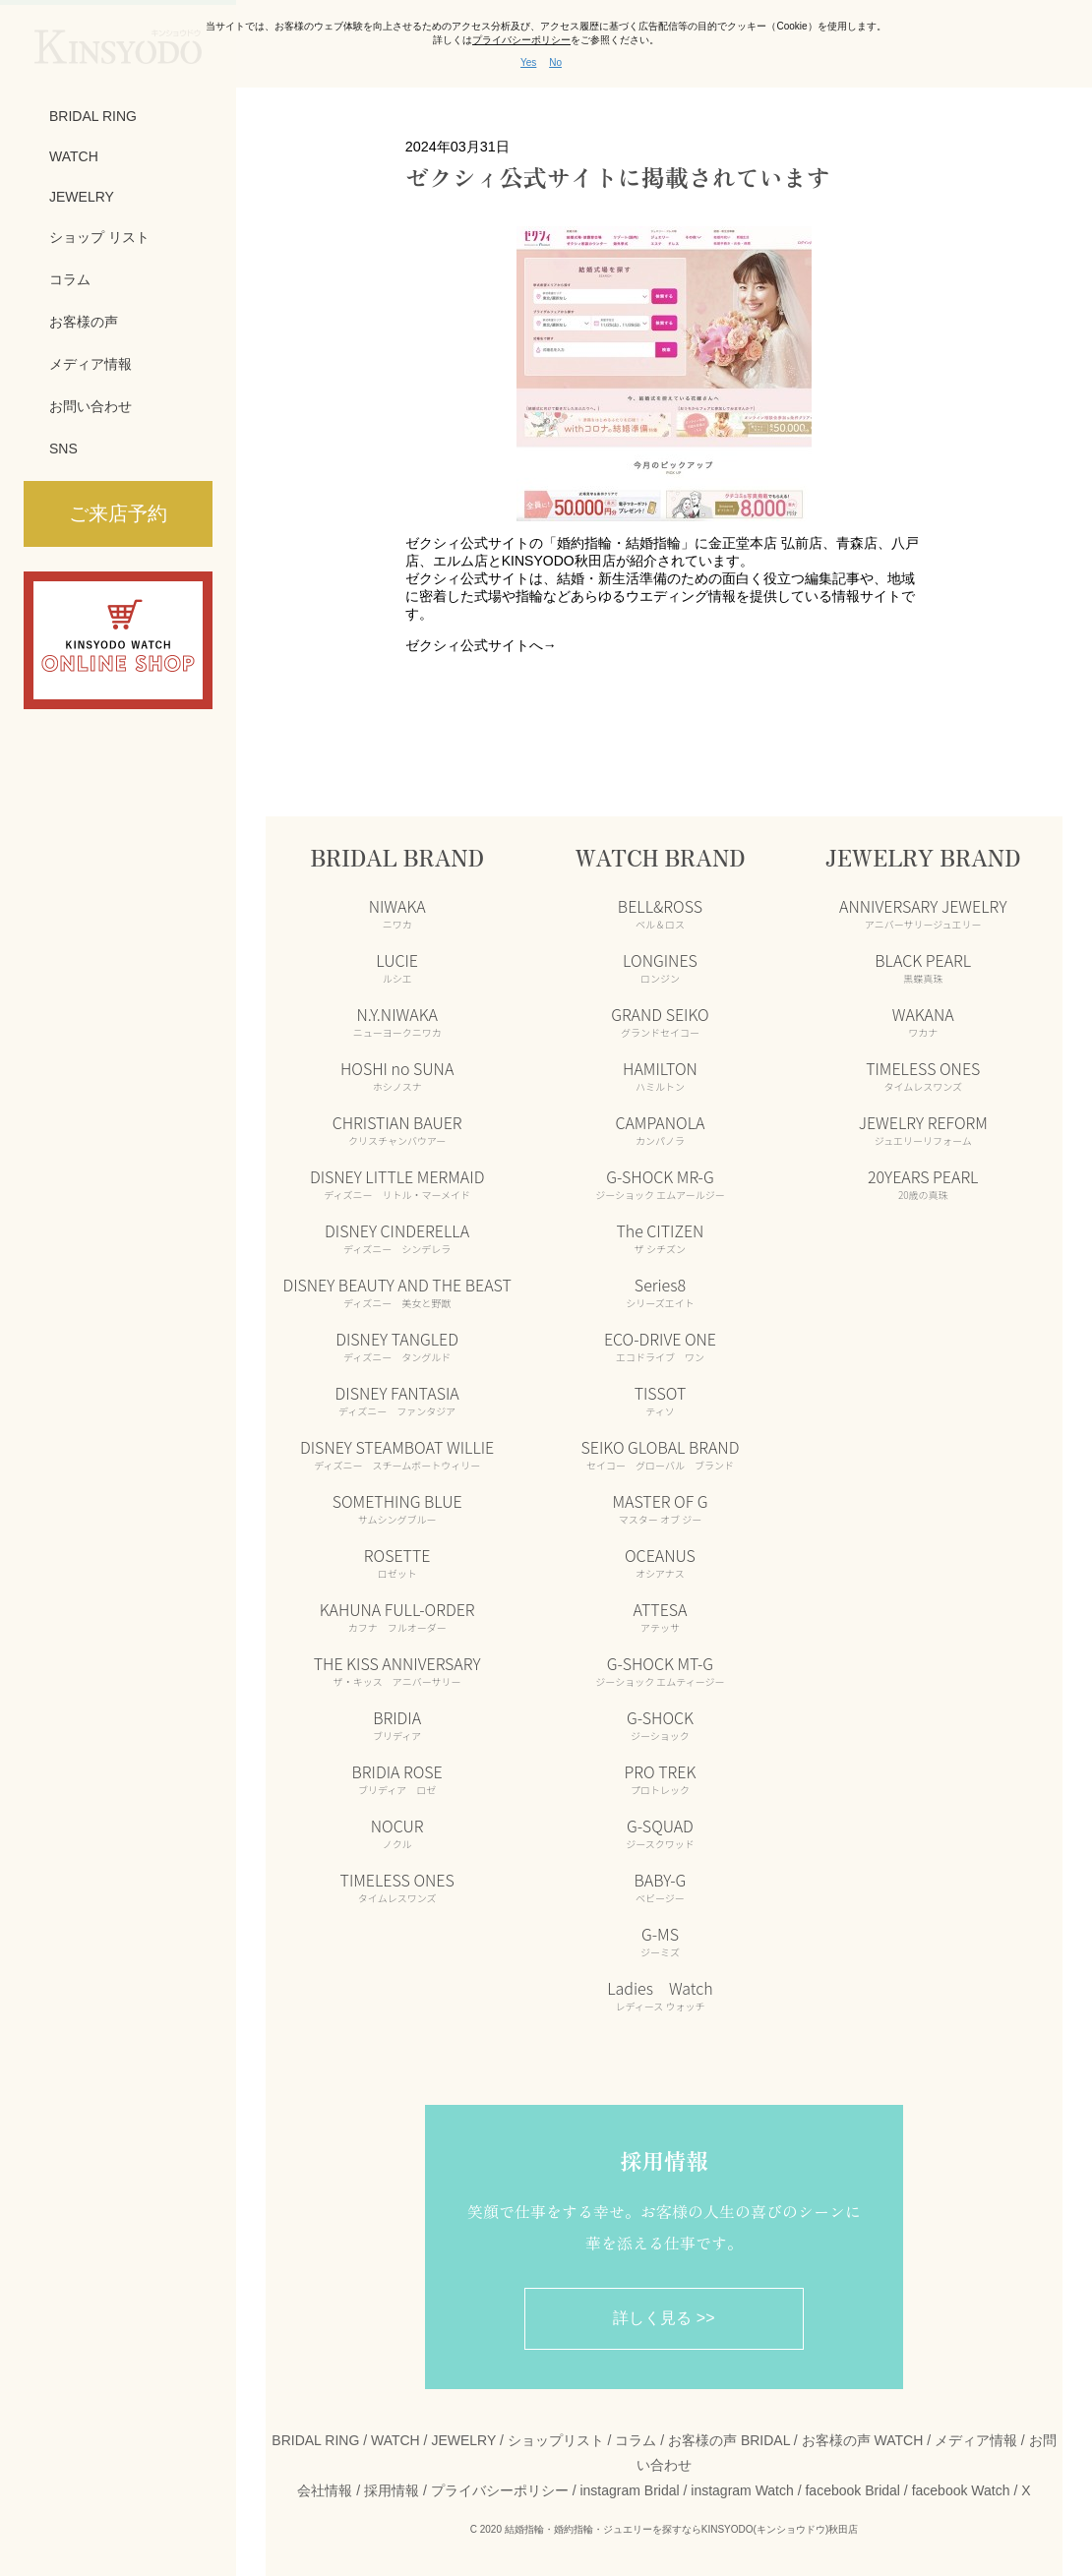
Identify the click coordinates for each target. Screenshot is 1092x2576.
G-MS (660, 1940)
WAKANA (923, 1021)
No (555, 62)
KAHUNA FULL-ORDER (397, 1616)
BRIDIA (397, 1724)
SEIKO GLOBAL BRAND (659, 1453)
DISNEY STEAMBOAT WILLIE (397, 1453)
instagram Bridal (629, 2490)
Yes (528, 62)
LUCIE (397, 967)
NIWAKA (397, 912)
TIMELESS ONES (397, 1886)
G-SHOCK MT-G (659, 1670)
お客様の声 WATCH (863, 2440)
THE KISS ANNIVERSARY (397, 1670)
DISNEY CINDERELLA (397, 1237)
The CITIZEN (659, 1237)
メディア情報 (90, 364)
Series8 (660, 1291)
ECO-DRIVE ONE (660, 1345)
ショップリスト (556, 2440)
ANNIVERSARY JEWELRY (922, 912)
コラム (70, 279)
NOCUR (397, 1832)
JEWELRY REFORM (923, 1129)
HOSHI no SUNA (397, 1075)
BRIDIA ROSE (397, 1778)
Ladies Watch (659, 1994)
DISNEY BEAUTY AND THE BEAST (396, 1291)
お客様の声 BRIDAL (729, 2440)
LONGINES (660, 967)
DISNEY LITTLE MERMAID (397, 1183)
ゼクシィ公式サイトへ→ (481, 645)
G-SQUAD (660, 1832)
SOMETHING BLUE (397, 1508)
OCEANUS (660, 1562)
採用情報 (391, 2490)
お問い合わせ (90, 406)
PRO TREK (661, 1778)
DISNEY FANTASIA (397, 1399)
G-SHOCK (660, 1724)
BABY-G (661, 1886)
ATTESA (660, 1616)
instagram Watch (742, 2490)
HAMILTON (660, 1075)
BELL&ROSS (660, 912)
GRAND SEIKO (660, 1021)
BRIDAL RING (93, 116)
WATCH (73, 156)
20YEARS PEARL (923, 1183)
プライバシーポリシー (500, 2490)
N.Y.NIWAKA (397, 1021)
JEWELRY (81, 197)
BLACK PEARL (923, 967)
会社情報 (324, 2490)
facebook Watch (961, 2490)
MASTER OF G (659, 1508)
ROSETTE (397, 1562)
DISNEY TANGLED (396, 1345)
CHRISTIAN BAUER (397, 1129)
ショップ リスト (99, 237)
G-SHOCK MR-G (659, 1183)
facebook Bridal (852, 2490)
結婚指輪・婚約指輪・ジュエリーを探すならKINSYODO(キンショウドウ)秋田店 (681, 2529)
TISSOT (661, 1399)
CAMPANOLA (659, 1129)
